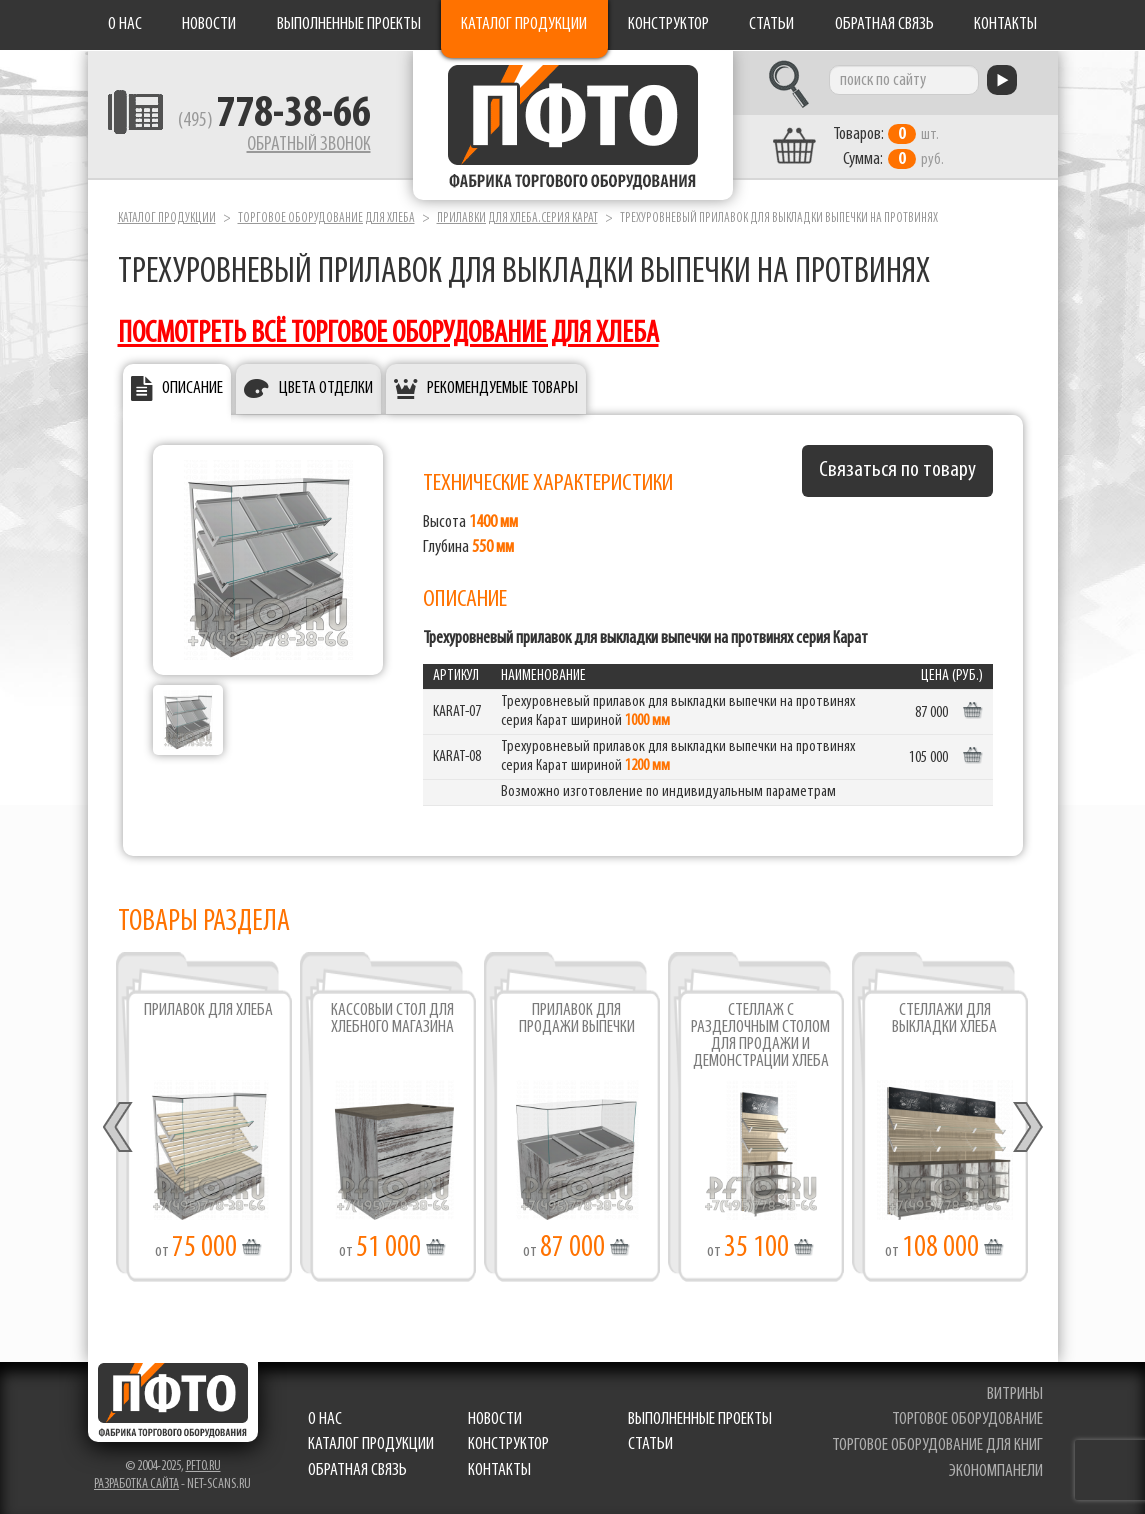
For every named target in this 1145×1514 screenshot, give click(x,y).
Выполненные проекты (349, 24)
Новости (209, 24)
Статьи (771, 24)
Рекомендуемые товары (502, 388)
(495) (274, 121)
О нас (125, 24)
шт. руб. (888, 147)
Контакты (1005, 24)
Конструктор (668, 24)
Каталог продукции (524, 24)
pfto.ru (203, 1466)
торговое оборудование (967, 1419)
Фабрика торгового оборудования (573, 125)
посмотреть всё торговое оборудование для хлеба (388, 334)
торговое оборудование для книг (937, 1445)
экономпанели (996, 1471)
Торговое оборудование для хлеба (326, 218)
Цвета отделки (326, 388)
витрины (1015, 1394)
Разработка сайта (136, 1484)
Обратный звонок (309, 145)
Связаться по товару (897, 470)
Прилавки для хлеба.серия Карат (517, 218)
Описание (192, 388)
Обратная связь (884, 24)
